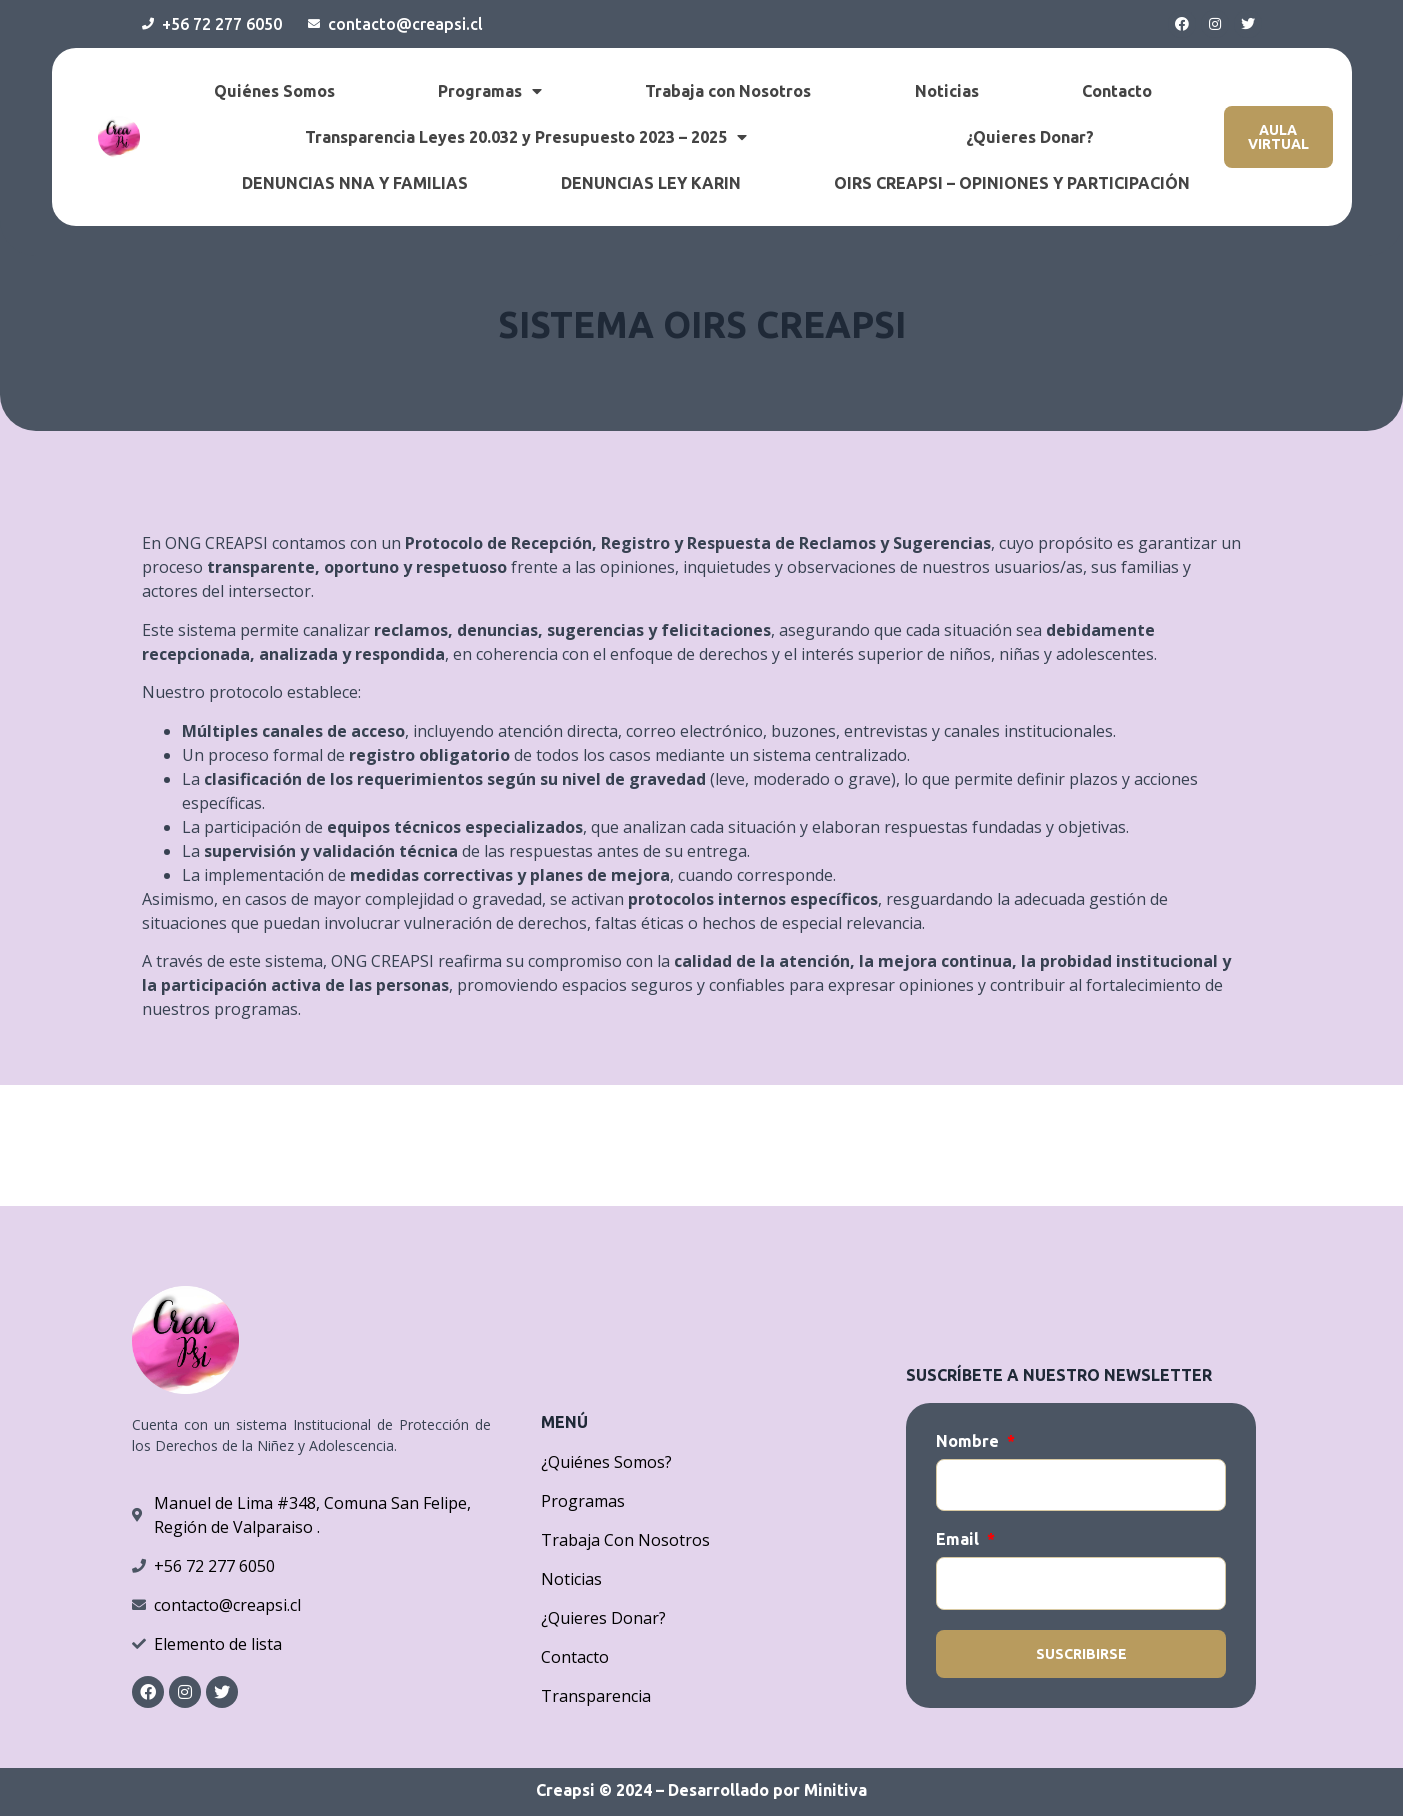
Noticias (947, 91)
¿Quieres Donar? (1030, 137)
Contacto (1117, 91)
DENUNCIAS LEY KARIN (651, 183)
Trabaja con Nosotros (728, 91)
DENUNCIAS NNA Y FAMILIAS (355, 183)
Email (959, 1539)
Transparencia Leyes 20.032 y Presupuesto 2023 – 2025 (526, 137)
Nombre (969, 1441)
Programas (490, 91)
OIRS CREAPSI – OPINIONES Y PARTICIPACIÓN (1012, 183)
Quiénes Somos (274, 91)
